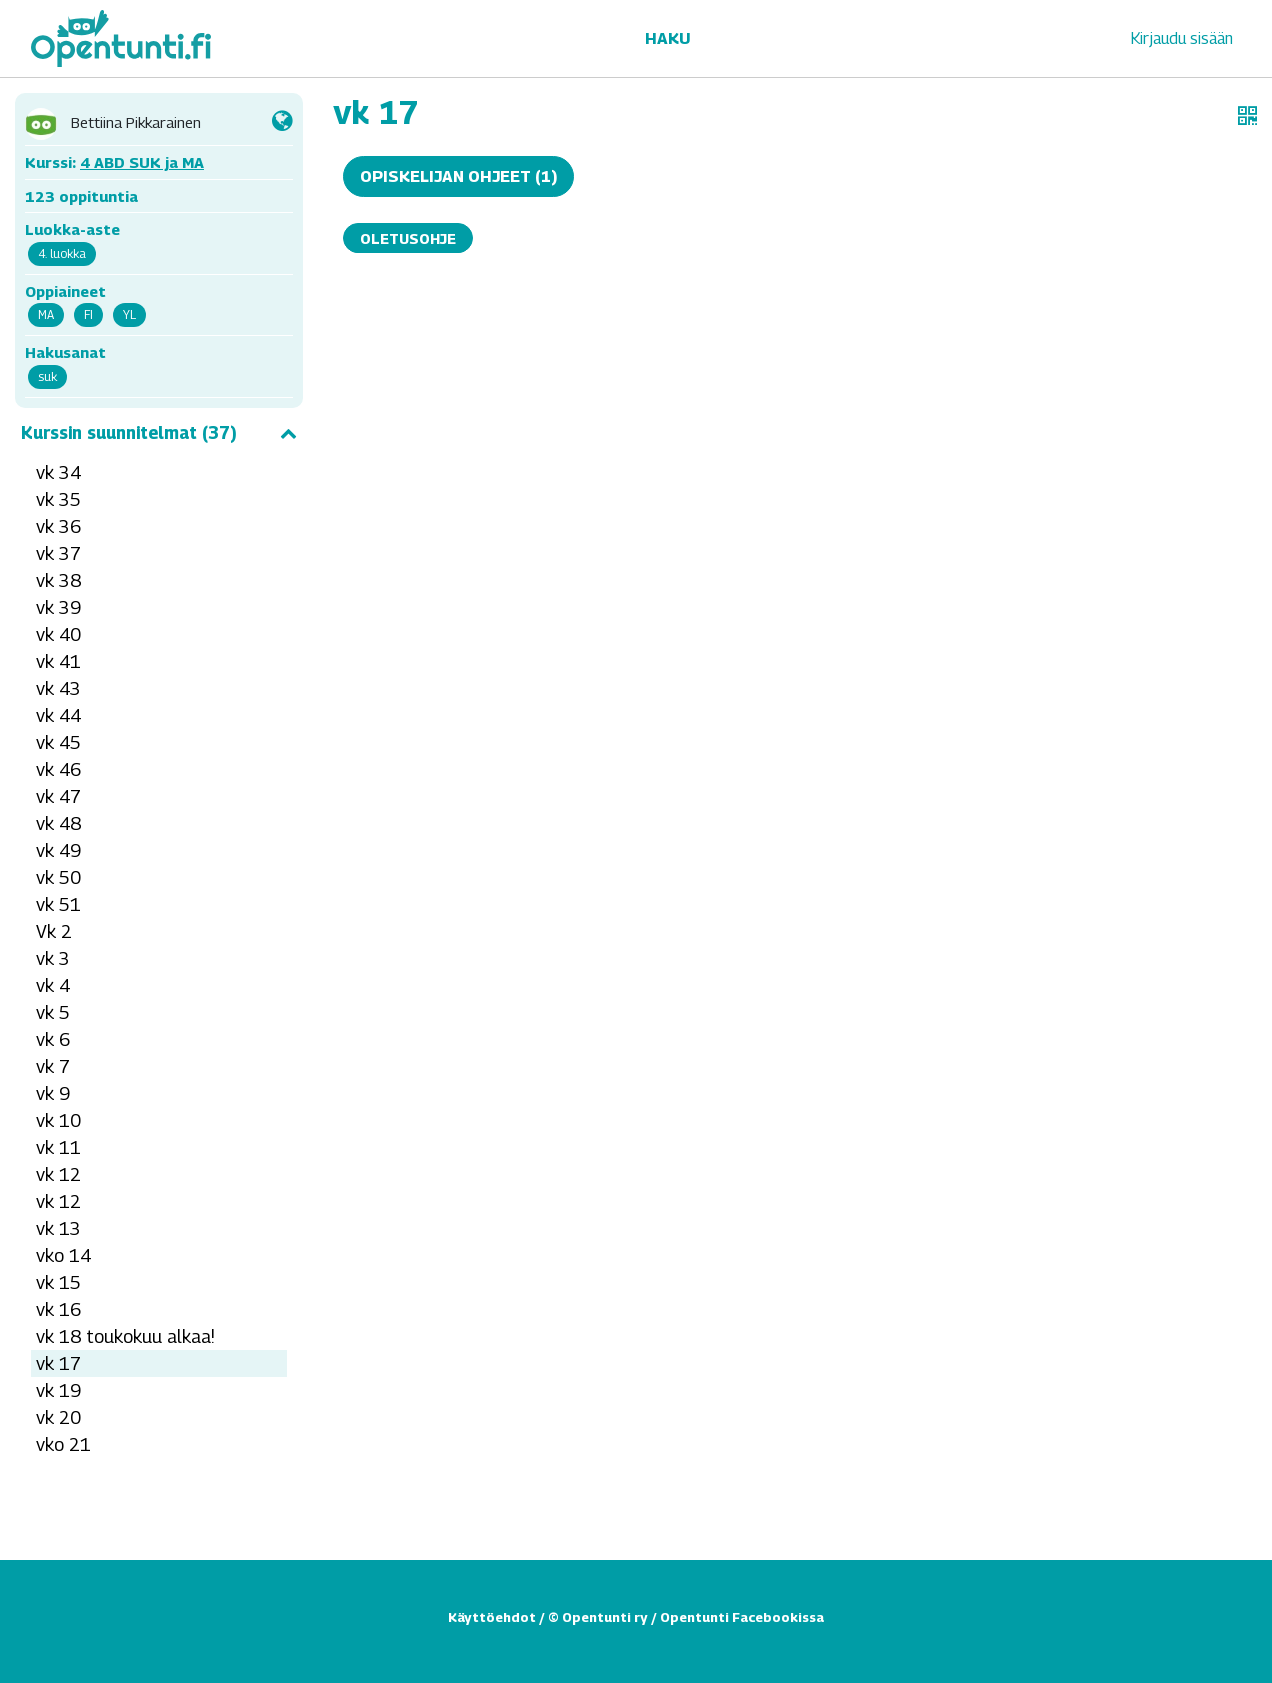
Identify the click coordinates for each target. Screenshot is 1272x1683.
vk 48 (58, 823)
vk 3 (53, 958)
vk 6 (53, 1039)
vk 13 (58, 1228)
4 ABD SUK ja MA (142, 162)
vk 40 (58, 634)
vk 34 (58, 472)
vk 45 (58, 742)
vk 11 (58, 1147)
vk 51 (58, 904)
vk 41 (58, 661)
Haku (667, 38)
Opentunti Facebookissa (742, 1617)
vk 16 (58, 1309)
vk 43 (58, 688)
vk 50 (58, 877)
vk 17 (58, 1363)
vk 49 (58, 850)
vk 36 (58, 526)
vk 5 (53, 1012)
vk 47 (58, 796)
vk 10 (58, 1120)
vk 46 (58, 769)
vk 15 (58, 1282)
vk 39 (58, 607)
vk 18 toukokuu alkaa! (125, 1336)
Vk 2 (54, 931)
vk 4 (53, 985)
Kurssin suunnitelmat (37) (159, 433)
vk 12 (58, 1174)
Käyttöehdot (492, 1617)
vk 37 (58, 553)
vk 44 (58, 715)
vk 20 (58, 1417)
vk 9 (53, 1093)
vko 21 (63, 1444)
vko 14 (63, 1255)
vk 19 (58, 1390)
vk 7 (53, 1066)
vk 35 (58, 499)
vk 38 (58, 580)
